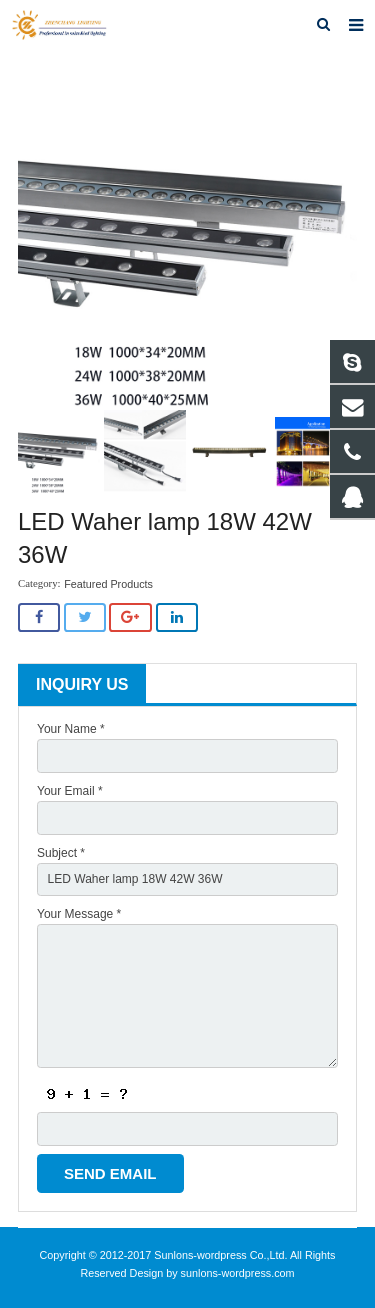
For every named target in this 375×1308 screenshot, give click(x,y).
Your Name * (71, 729)
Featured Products (108, 584)
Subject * (61, 853)
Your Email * (70, 791)
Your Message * (79, 914)
